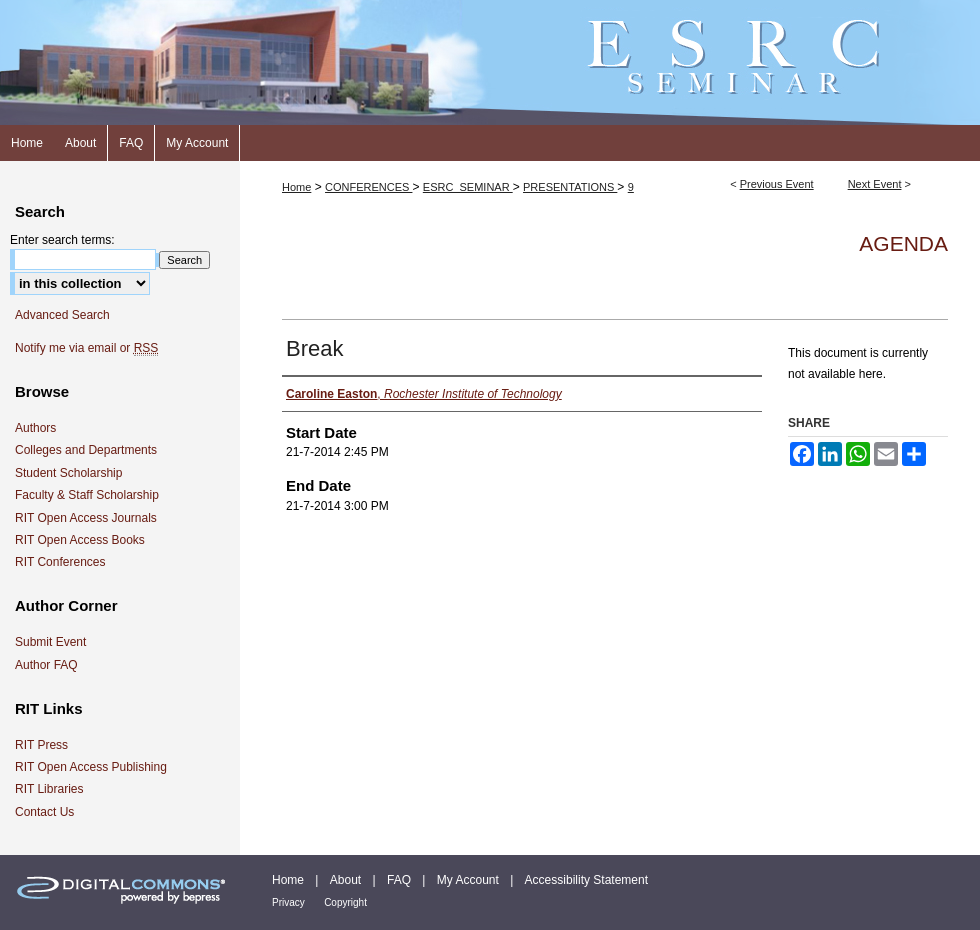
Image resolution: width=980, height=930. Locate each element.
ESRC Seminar (490, 62)
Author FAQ (46, 665)
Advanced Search (62, 315)
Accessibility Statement (586, 880)
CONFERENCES (368, 187)
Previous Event (777, 184)
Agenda (903, 243)
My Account (468, 880)
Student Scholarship (68, 473)
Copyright (345, 902)
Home (296, 187)
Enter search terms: (62, 240)
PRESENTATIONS (570, 187)
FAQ (399, 880)
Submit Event (50, 642)
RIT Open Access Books (80, 540)
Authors (35, 428)
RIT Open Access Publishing (91, 767)
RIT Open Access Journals (86, 518)
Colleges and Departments (86, 450)
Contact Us (44, 812)
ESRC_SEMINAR (468, 187)
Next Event (875, 184)
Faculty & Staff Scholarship (87, 495)
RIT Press (41, 745)
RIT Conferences (60, 562)
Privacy (288, 902)
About (345, 880)
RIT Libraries (49, 789)
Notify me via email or (86, 348)
